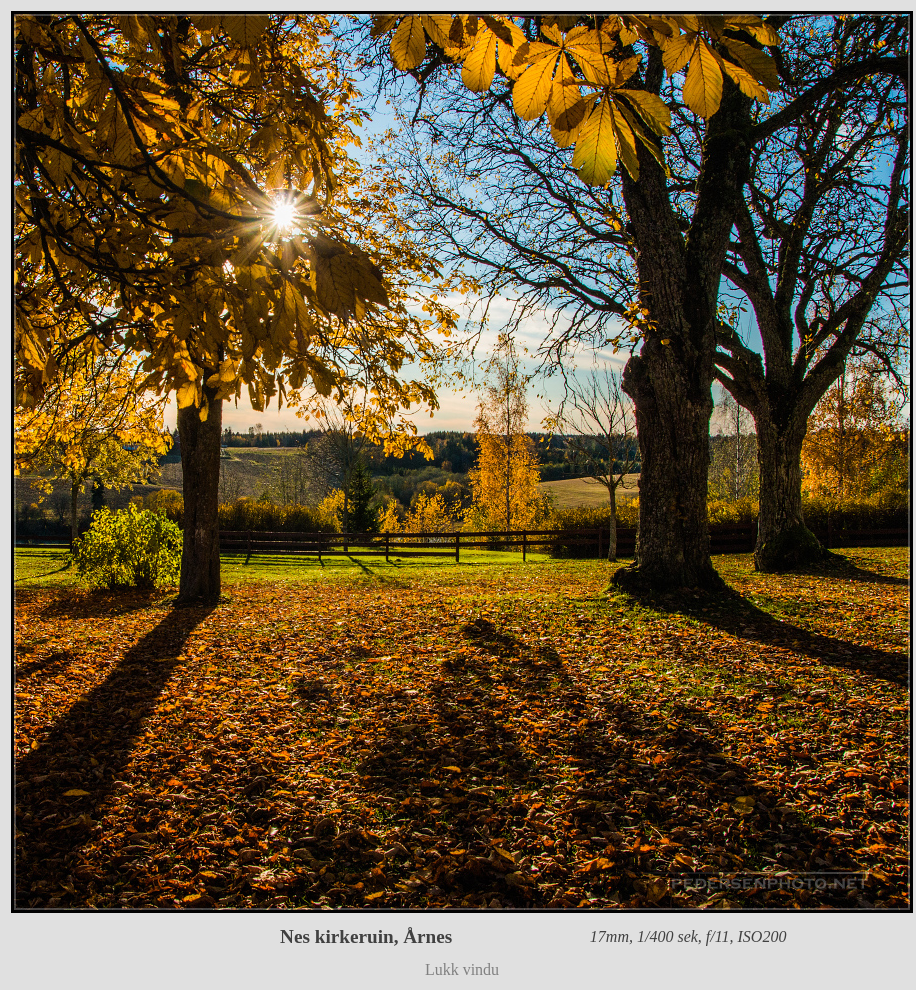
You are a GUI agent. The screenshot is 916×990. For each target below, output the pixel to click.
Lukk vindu (462, 969)
